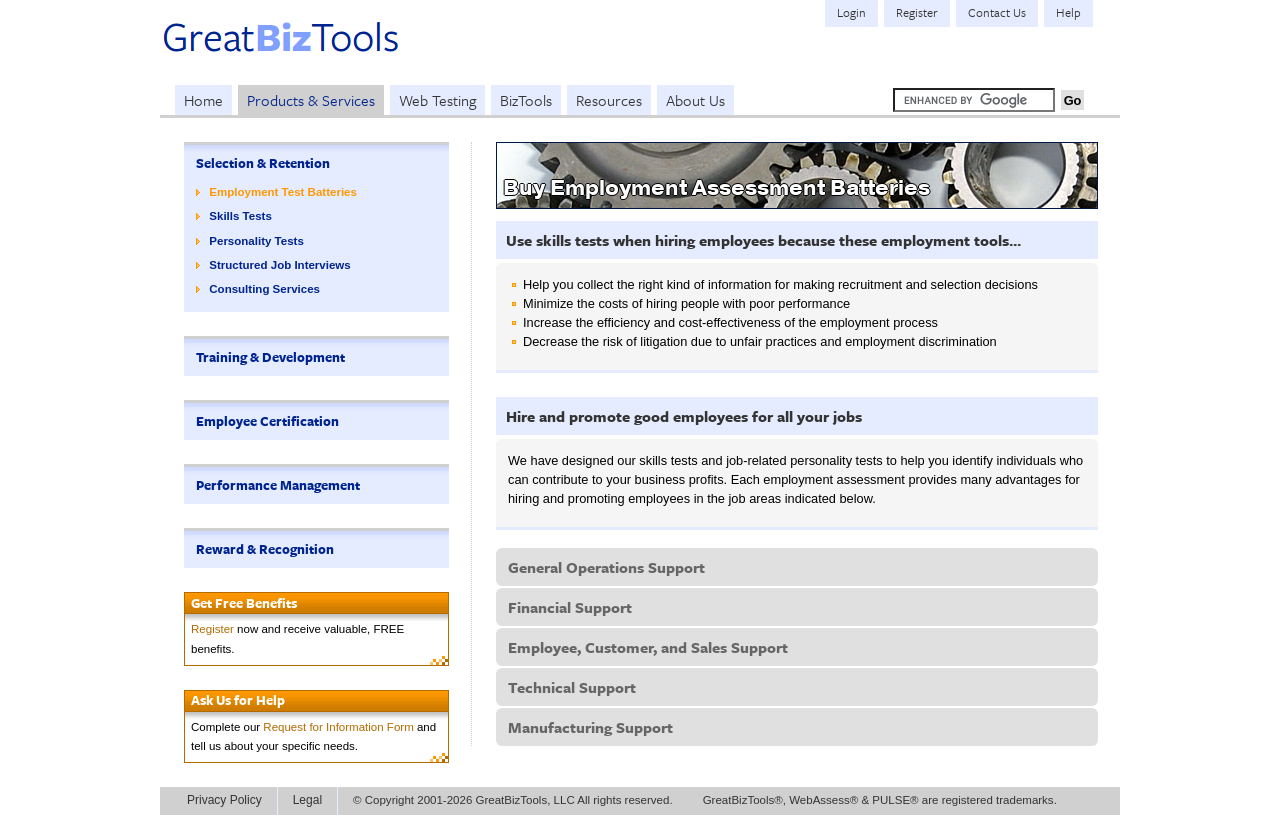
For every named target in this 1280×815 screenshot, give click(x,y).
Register (212, 629)
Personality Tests (256, 241)
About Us (695, 100)
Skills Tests (240, 216)
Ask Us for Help (238, 700)
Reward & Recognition (265, 549)
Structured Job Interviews (279, 265)
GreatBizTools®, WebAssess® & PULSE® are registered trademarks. (880, 800)
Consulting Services (264, 289)
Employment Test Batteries (283, 192)
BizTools (526, 100)
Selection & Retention (263, 163)
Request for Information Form (338, 727)
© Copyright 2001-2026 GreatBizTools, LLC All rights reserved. (513, 800)
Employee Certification (267, 421)
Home (203, 100)
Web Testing (437, 100)
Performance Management (278, 485)
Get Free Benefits (244, 603)
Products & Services (311, 100)
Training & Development (270, 357)
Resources (609, 100)
